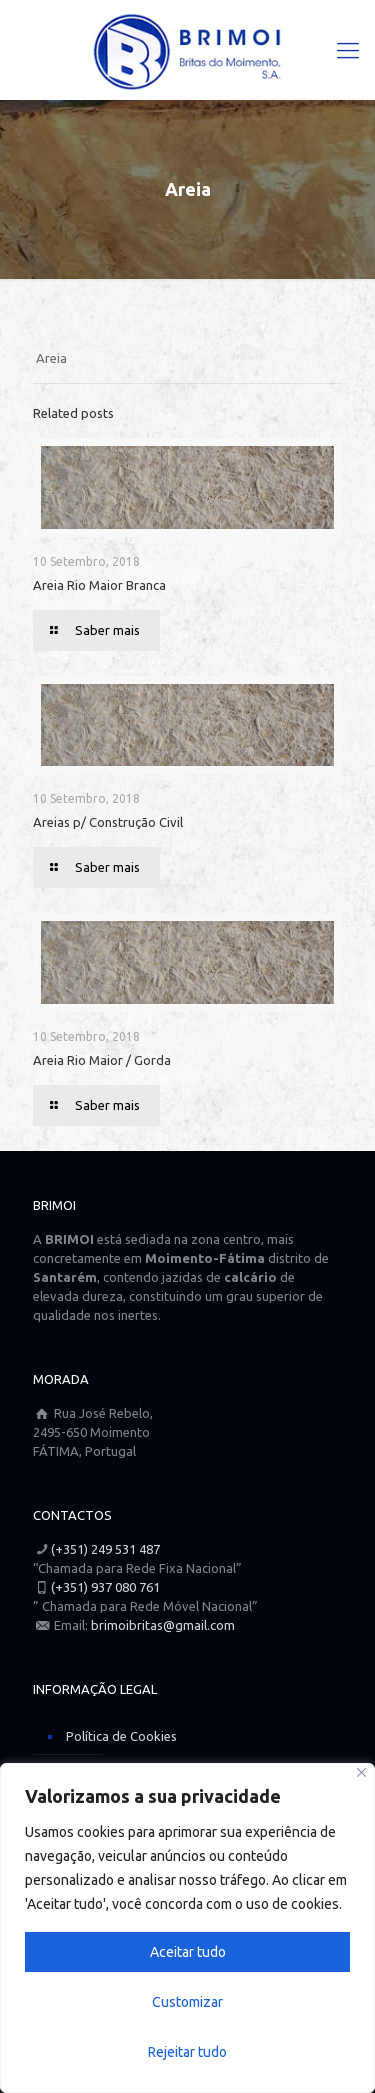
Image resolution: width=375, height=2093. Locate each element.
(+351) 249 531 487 (105, 1549)
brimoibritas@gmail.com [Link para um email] (163, 1625)
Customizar (187, 2002)
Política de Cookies (121, 1736)
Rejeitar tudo (187, 2052)
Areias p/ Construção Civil (108, 822)
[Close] (361, 1772)
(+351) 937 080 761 (105, 1587)
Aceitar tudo (188, 1952)
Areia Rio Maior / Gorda (102, 1060)
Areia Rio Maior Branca (99, 585)
